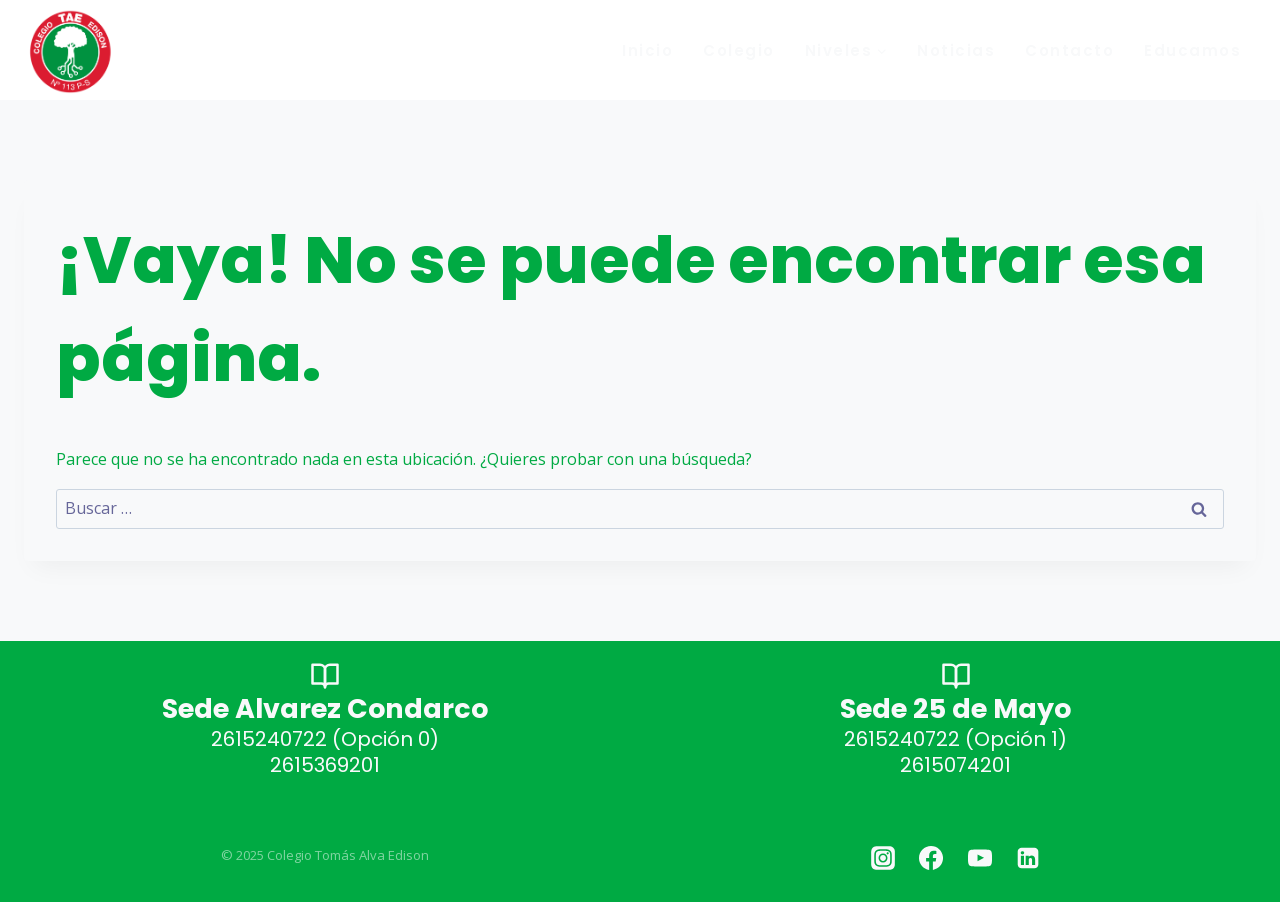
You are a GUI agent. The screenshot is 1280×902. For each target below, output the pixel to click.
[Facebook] (931, 858)
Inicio (647, 50)
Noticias (956, 50)
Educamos (1192, 50)
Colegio (739, 50)
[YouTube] (980, 858)
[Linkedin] (1028, 858)
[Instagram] (883, 858)
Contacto (1069, 50)
